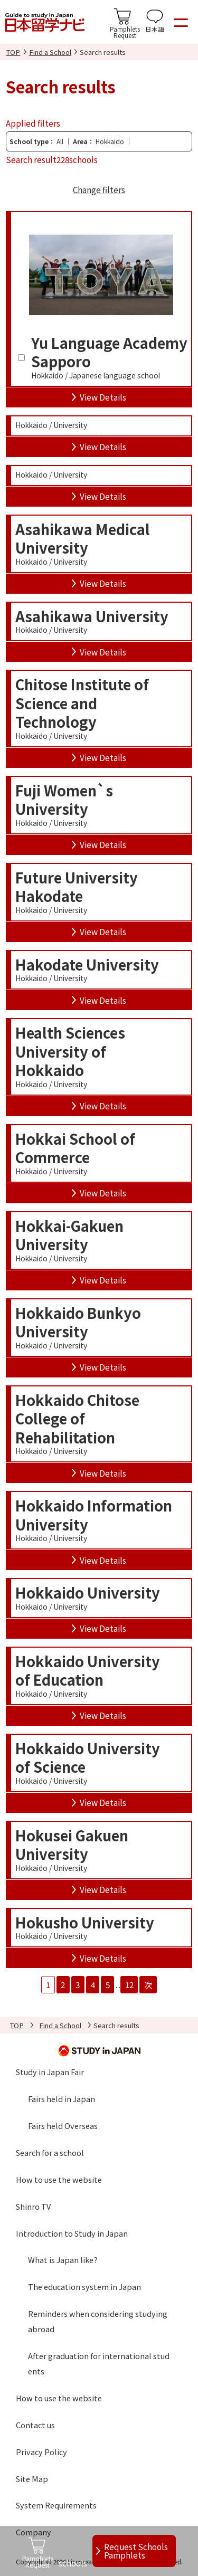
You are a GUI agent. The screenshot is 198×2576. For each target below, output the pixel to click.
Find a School (50, 52)
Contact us (35, 2424)
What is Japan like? (63, 2259)
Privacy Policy (41, 2451)
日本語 (154, 29)
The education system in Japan (84, 2286)
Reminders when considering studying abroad (97, 2321)
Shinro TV (33, 2206)
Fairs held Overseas (63, 2125)
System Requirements (56, 2505)
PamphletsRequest (125, 32)
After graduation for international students (98, 2363)
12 (129, 1984)
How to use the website (59, 2179)
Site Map (32, 2478)
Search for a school (50, 2152)
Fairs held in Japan (61, 2098)
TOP (13, 52)
